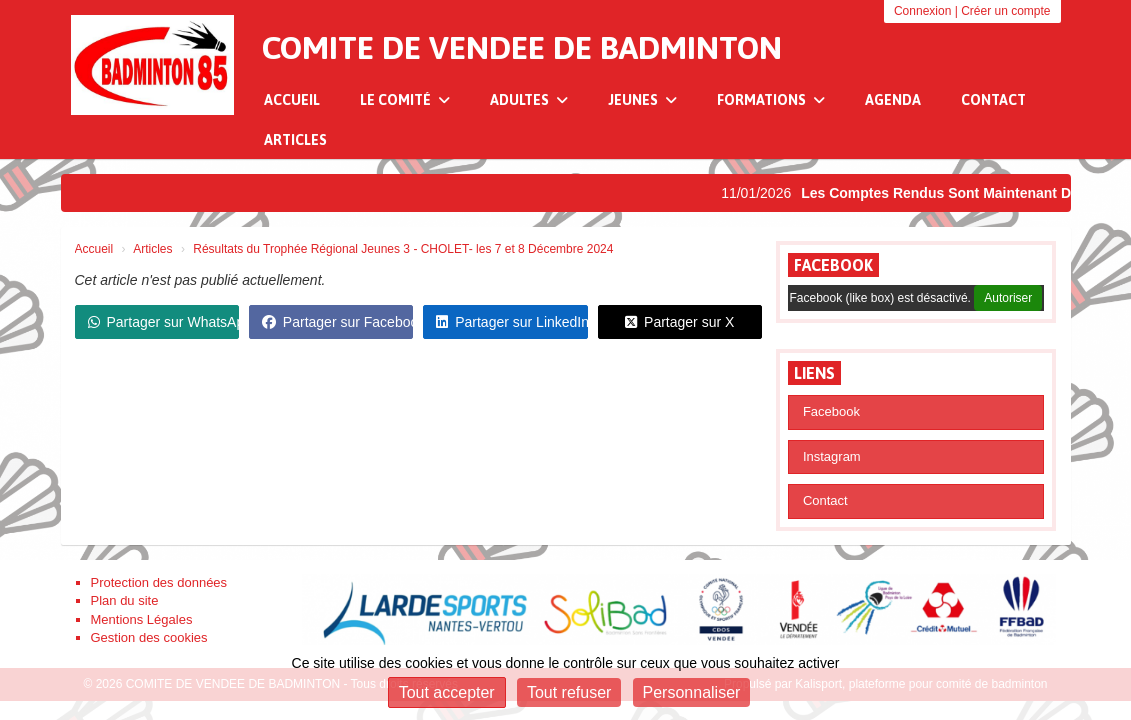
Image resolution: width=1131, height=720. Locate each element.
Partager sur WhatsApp (163, 322)
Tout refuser (569, 692)
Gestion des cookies (149, 637)
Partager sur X (679, 322)
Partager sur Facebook (337, 322)
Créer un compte (1005, 11)
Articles (295, 140)
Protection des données (159, 582)
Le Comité (405, 100)
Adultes (529, 100)
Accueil (292, 100)
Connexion (922, 11)
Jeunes (642, 100)
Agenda (893, 100)
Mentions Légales (142, 619)
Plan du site (125, 600)
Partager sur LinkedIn (511, 322)
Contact (993, 100)
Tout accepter (447, 692)
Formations (771, 100)
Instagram (832, 456)
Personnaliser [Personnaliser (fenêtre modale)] (692, 692)
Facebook (833, 265)
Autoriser (1008, 298)
